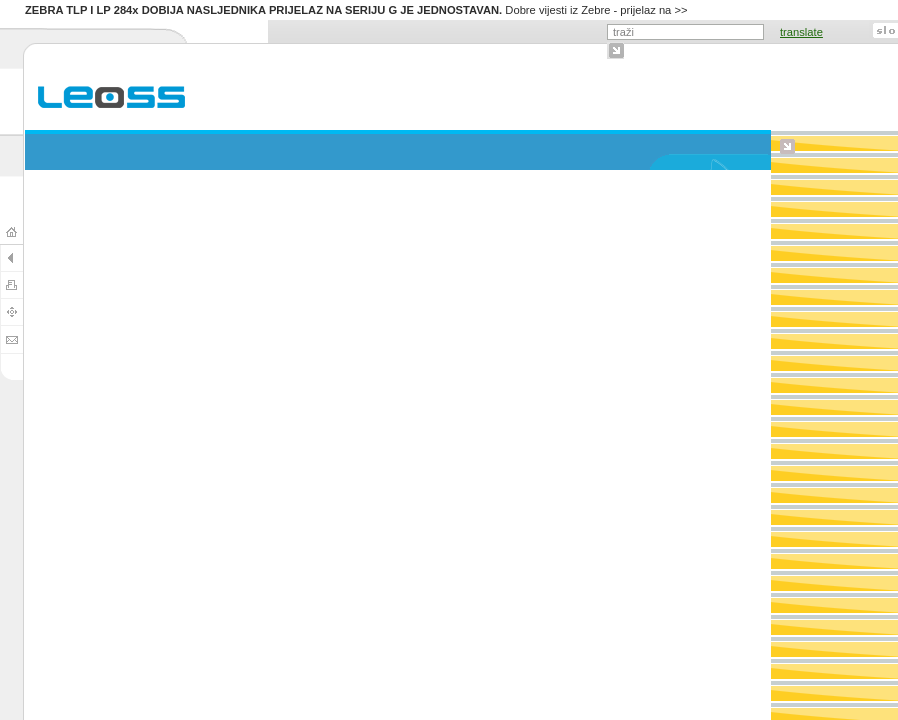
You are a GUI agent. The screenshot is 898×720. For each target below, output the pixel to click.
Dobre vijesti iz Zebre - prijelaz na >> (356, 10)
